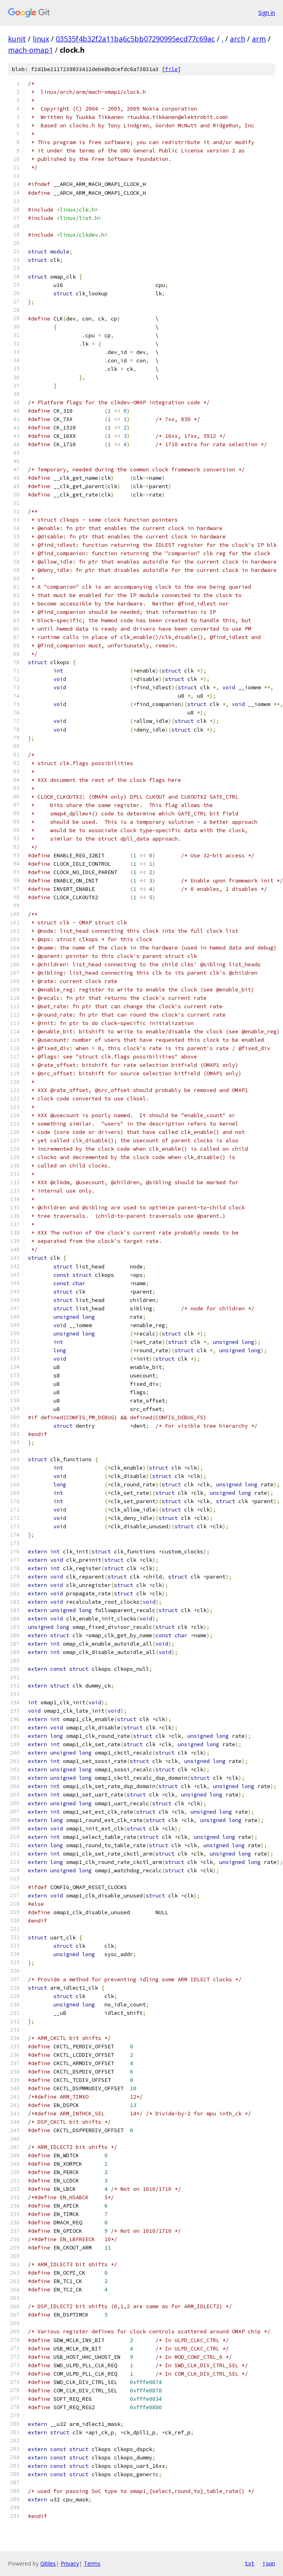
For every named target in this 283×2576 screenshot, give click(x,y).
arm (259, 39)
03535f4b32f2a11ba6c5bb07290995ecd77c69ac (135, 39)
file (171, 69)
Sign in (266, 12)
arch (237, 39)
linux (41, 39)
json (268, 2563)
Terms (92, 2563)
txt (249, 2563)
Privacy (70, 2563)
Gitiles (48, 2563)
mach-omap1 (30, 50)
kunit (17, 39)
